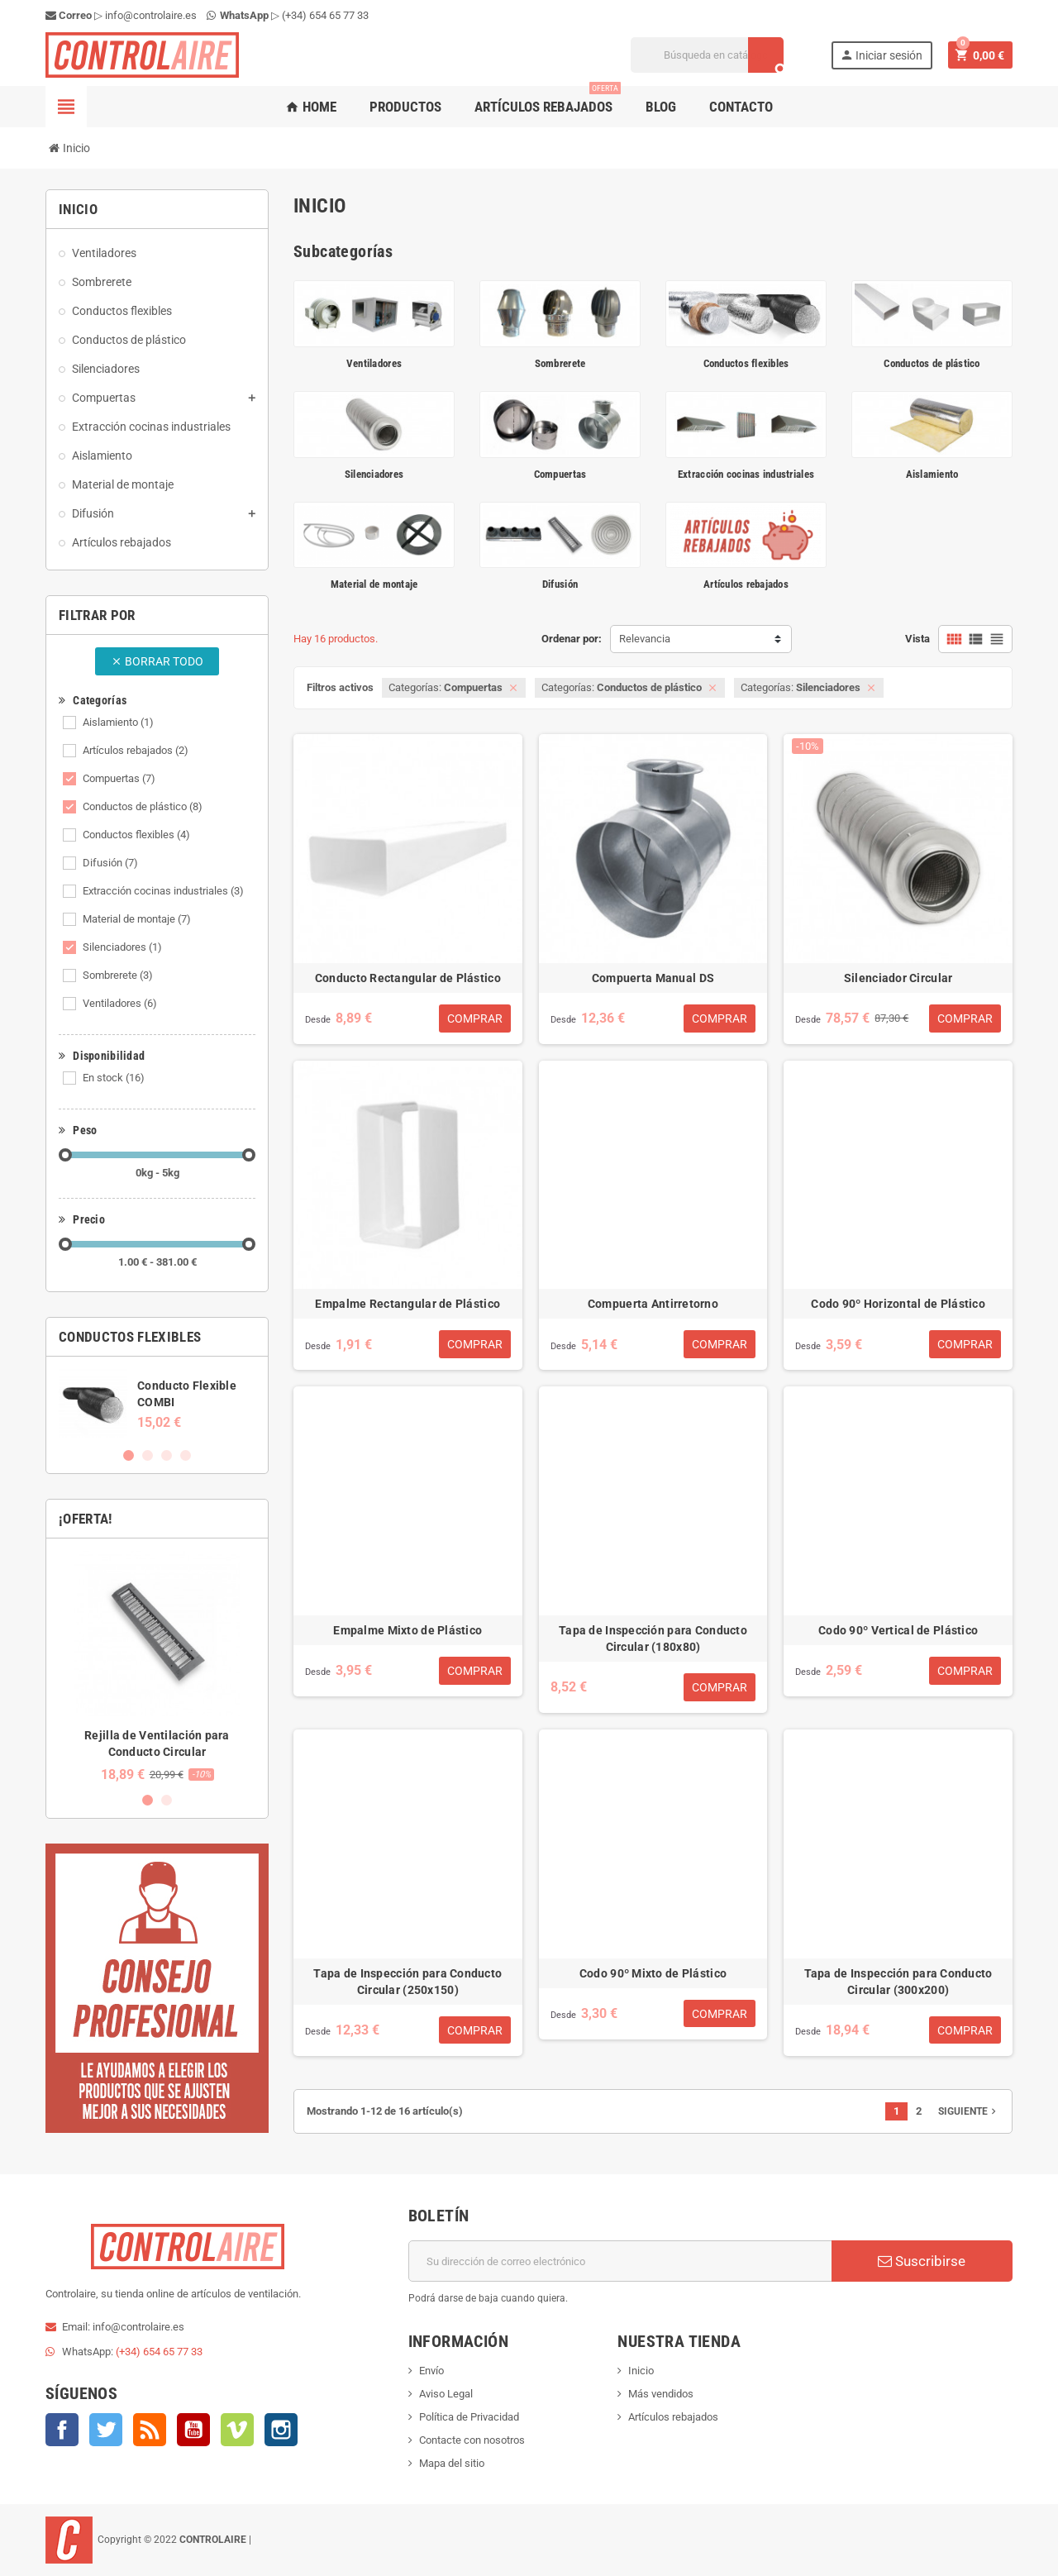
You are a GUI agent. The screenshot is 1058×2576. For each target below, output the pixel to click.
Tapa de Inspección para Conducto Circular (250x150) (407, 1981)
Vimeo (237, 2429)
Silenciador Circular (898, 978)
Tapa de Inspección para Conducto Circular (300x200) (898, 1981)
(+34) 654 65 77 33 (325, 15)
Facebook (62, 2429)
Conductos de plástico (143, 806)
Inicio (641, 2370)
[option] (157, 1403)
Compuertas (119, 778)
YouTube (193, 2429)
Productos (405, 106)
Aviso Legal (446, 2394)
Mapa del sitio (451, 2463)
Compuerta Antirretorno (653, 1303)
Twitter (105, 2429)
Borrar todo (157, 661)
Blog (661, 106)
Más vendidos (660, 2394)
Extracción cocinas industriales (163, 891)
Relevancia (644, 638)
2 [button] (147, 1455)
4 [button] (185, 1455)
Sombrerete (118, 975)
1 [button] (128, 1455)
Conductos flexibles (136, 834)
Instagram (281, 2429)
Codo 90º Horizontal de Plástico (898, 1303)
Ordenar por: (571, 638)
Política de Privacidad (469, 2417)
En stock (114, 1077)
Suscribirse (921, 2261)
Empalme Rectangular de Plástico (407, 1303)
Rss (149, 2429)
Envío (431, 2370)
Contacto (741, 106)
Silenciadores (122, 947)
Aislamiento (118, 722)
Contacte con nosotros (472, 2440)
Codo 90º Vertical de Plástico (898, 1630)
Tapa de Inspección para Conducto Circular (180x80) (653, 1638)
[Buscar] (707, 55)
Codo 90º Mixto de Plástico (653, 1973)
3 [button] (166, 1455)
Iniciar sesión (881, 55)
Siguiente (968, 2111)
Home (310, 106)
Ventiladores (120, 1003)
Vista (917, 638)
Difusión (110, 862)
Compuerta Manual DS (653, 978)
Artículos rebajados (547, 100)
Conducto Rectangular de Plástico (408, 978)
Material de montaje (137, 919)
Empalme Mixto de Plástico (407, 1630)
